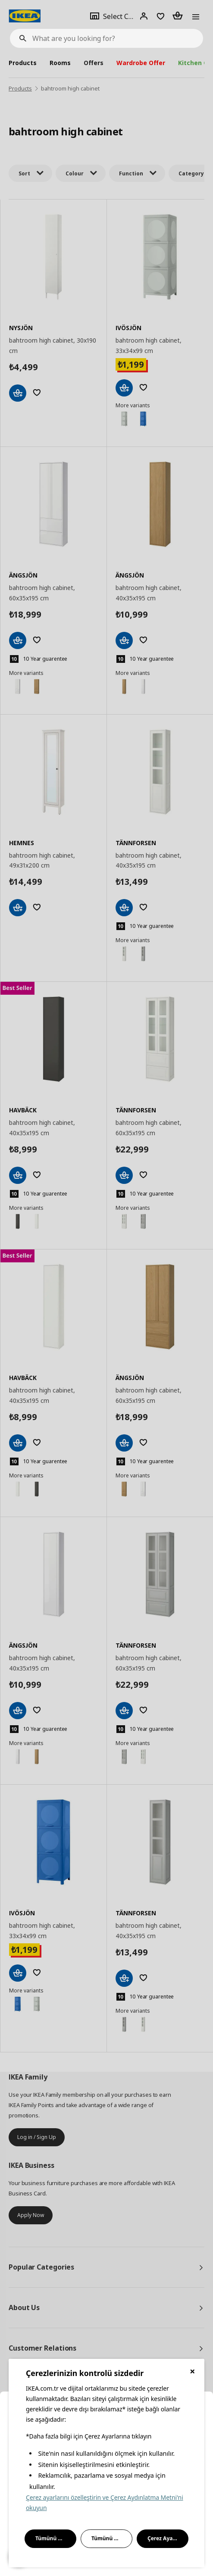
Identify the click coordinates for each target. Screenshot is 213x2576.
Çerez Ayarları (165, 2538)
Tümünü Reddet (111, 2538)
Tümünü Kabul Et (55, 2538)
